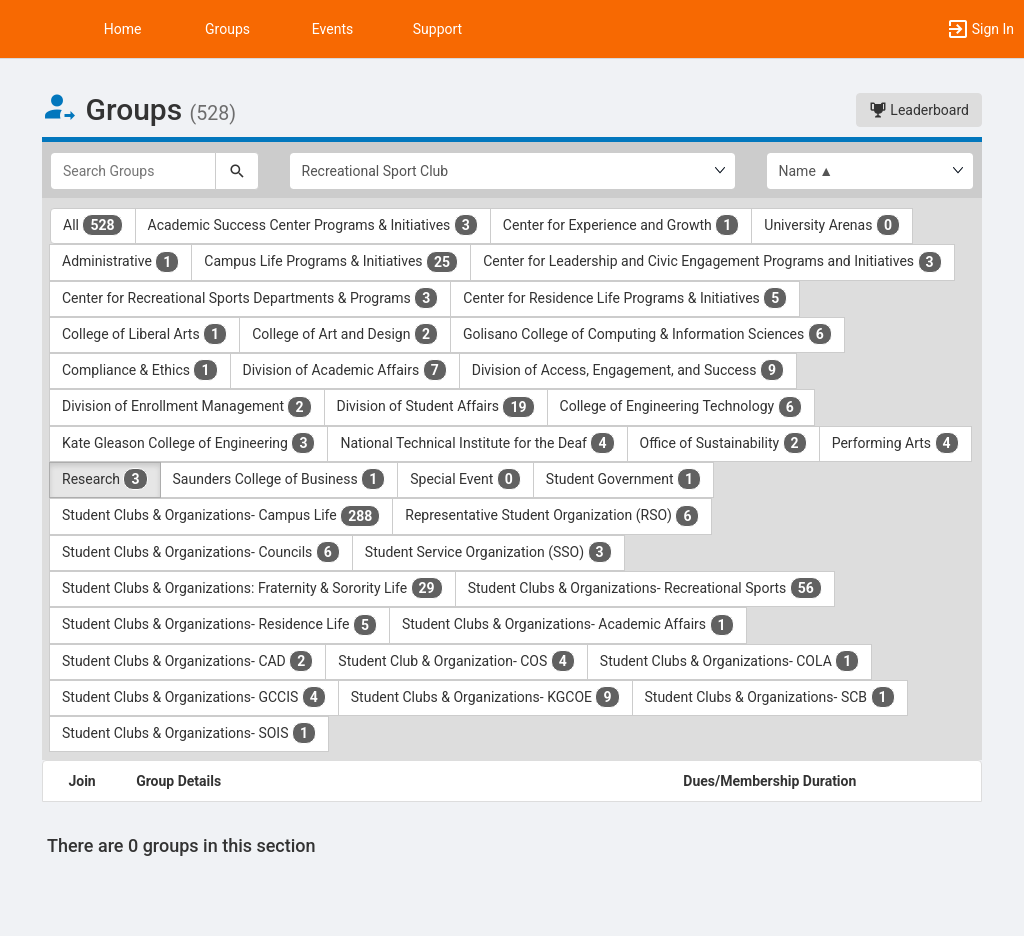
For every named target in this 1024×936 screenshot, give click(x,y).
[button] (25, 29)
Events (332, 29)
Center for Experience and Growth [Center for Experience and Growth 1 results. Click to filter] (621, 225)
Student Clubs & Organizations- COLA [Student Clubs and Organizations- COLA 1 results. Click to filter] (729, 661)
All (93, 225)
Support (437, 29)
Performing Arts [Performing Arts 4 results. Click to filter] (895, 443)
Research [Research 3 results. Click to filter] (105, 479)
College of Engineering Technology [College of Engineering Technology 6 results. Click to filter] (681, 407)
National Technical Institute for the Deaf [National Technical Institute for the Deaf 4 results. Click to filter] (477, 443)
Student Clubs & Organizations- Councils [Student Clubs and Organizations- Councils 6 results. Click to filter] (201, 552)
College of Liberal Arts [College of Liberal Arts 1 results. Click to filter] (144, 334)
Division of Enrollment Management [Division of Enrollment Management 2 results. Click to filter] (187, 407)
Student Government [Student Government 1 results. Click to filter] (623, 479)
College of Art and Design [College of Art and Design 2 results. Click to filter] (345, 334)
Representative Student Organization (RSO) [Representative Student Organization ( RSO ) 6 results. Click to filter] (552, 516)
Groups (227, 29)
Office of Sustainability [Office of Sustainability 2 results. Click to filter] (723, 443)
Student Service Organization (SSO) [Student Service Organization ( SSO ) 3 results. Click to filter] (488, 552)
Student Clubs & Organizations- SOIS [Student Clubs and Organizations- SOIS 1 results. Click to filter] (189, 733)
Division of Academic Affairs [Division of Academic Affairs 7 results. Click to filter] (345, 370)
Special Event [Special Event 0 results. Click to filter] (465, 479)
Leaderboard (919, 110)
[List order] (870, 171)
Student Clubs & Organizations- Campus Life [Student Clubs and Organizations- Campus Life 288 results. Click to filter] (221, 516)
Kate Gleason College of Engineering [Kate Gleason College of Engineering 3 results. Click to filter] (188, 443)
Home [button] (123, 29)
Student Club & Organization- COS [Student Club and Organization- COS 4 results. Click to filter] (456, 661)
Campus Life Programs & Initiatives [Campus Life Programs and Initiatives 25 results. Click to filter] (331, 262)
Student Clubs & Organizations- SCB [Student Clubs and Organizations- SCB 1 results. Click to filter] (770, 697)
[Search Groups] (133, 171)
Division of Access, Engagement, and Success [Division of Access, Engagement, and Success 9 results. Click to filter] (628, 370)
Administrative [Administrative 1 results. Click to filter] (120, 262)
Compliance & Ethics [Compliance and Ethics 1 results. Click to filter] (140, 370)
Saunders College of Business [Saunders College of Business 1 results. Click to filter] (279, 479)
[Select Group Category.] (512, 171)
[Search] (237, 171)
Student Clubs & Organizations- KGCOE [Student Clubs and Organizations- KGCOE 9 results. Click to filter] (485, 697)
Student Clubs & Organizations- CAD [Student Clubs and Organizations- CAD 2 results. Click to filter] (187, 661)
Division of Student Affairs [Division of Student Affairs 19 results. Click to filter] (436, 407)
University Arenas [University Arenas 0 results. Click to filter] (832, 225)
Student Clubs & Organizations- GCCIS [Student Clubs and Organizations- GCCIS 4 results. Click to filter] (194, 697)
